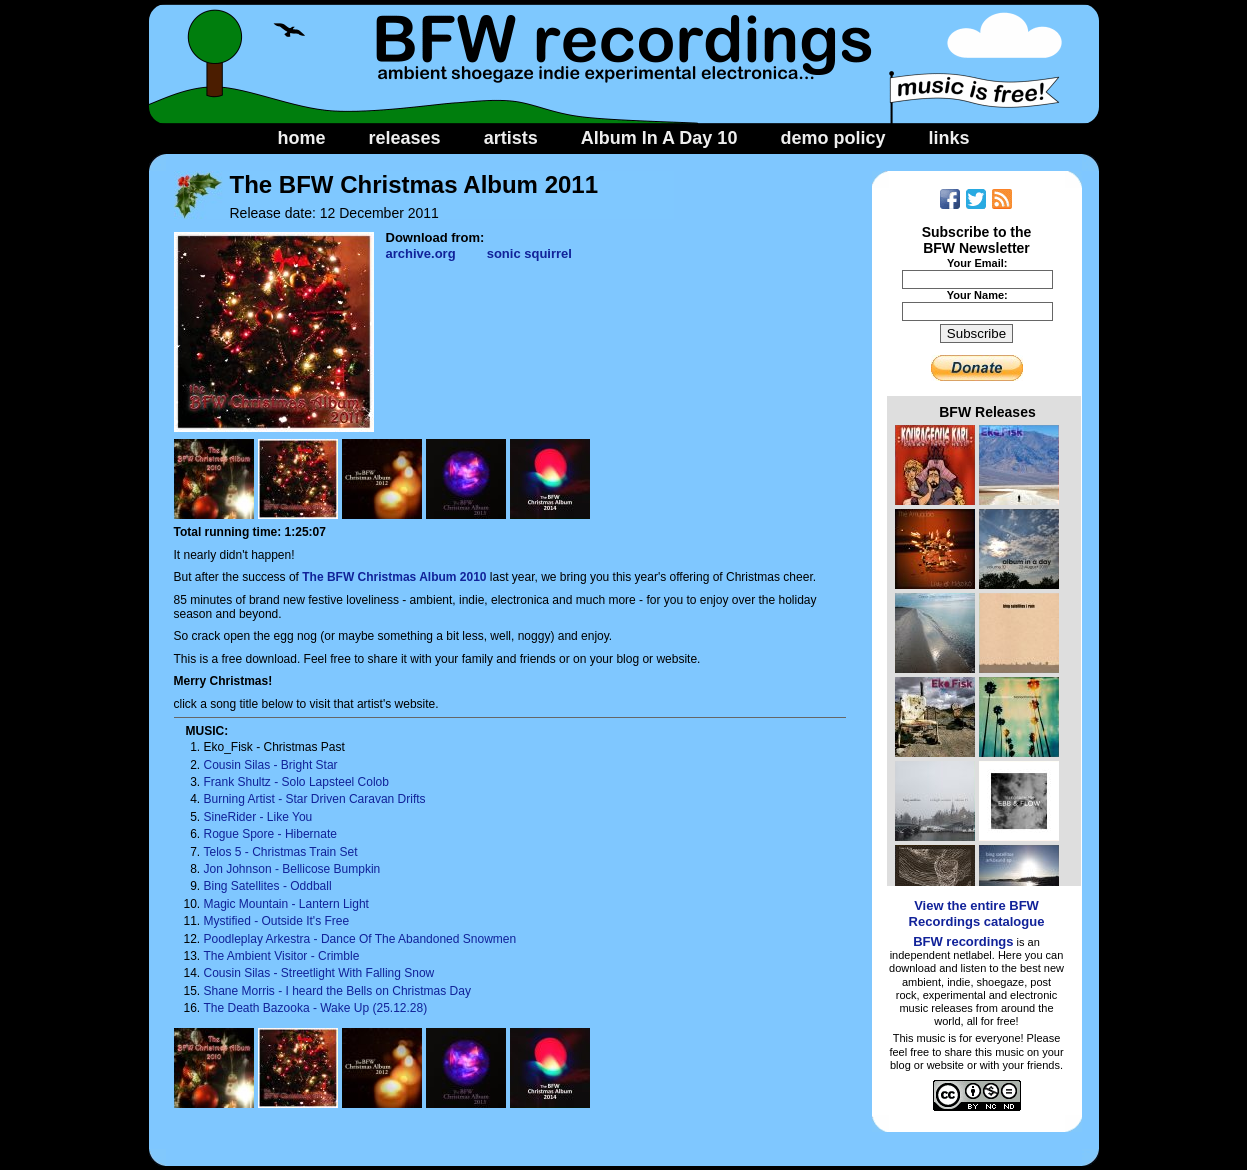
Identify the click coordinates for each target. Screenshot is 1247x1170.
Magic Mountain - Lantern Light (286, 904)
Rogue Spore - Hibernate (270, 834)
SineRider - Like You (258, 817)
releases (405, 138)
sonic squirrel (529, 253)
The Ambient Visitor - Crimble (282, 956)
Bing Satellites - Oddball (268, 886)
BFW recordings (963, 941)
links (948, 138)
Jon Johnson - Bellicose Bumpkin (292, 869)
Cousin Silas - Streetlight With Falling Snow (319, 973)
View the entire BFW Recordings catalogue (977, 913)
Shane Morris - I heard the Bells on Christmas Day (337, 991)
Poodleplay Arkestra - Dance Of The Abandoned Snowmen (360, 939)
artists (511, 138)
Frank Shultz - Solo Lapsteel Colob (296, 782)
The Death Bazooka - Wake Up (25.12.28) (316, 1008)
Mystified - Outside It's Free (277, 921)
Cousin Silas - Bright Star (271, 765)
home (302, 138)
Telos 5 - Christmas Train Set (281, 852)
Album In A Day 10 (659, 138)
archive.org (421, 253)
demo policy (832, 138)
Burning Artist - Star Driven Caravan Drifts (315, 799)
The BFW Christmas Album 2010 (394, 577)
